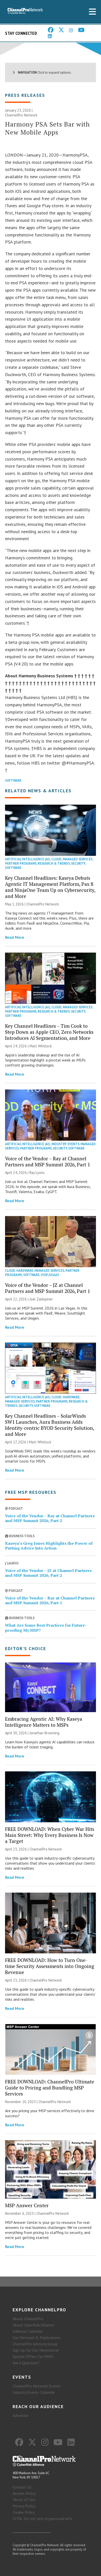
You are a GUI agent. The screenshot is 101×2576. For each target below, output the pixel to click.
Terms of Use (24, 2499)
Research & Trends (54, 863)
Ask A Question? (26, 2362)
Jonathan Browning (44, 1733)
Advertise (20, 2415)
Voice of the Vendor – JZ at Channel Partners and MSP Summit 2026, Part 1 (47, 1288)
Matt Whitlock (40, 1046)
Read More (14, 937)
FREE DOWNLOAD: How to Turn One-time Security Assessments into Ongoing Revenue (49, 1966)
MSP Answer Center (27, 2205)
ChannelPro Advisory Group (35, 2343)
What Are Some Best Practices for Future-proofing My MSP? (46, 1627)
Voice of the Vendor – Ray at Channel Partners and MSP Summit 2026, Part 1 (47, 1161)
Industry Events (65, 1144)
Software (13, 780)
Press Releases (25, 95)
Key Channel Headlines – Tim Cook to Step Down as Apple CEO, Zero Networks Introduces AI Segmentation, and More (49, 1032)
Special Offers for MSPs (33, 2356)
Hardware (24, 1270)
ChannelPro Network (21, 115)
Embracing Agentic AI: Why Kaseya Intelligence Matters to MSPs (43, 1722)
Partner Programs (21, 863)
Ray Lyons (37, 1172)
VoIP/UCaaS (50, 1275)
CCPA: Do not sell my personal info (42, 2518)
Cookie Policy (24, 2512)
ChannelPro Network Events (37, 2385)
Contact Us (22, 2487)
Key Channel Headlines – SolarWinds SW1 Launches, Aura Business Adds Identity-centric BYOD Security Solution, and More (49, 1425)
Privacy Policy (24, 2505)
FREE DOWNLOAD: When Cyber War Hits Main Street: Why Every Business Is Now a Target (49, 1835)
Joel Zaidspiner (41, 1299)
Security (78, 863)
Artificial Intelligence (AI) (27, 859)
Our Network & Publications (36, 2337)
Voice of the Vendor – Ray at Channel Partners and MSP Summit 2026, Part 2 (50, 1518)
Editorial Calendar (28, 2331)
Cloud (56, 859)
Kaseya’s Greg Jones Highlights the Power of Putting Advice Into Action (49, 1545)
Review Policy (24, 2493)
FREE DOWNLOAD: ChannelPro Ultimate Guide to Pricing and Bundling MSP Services (49, 2087)
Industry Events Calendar (34, 2392)
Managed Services (77, 859)
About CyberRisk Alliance (33, 2324)
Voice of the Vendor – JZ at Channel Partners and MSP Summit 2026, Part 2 (48, 1573)
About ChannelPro (28, 2318)
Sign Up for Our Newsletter (36, 2350)
